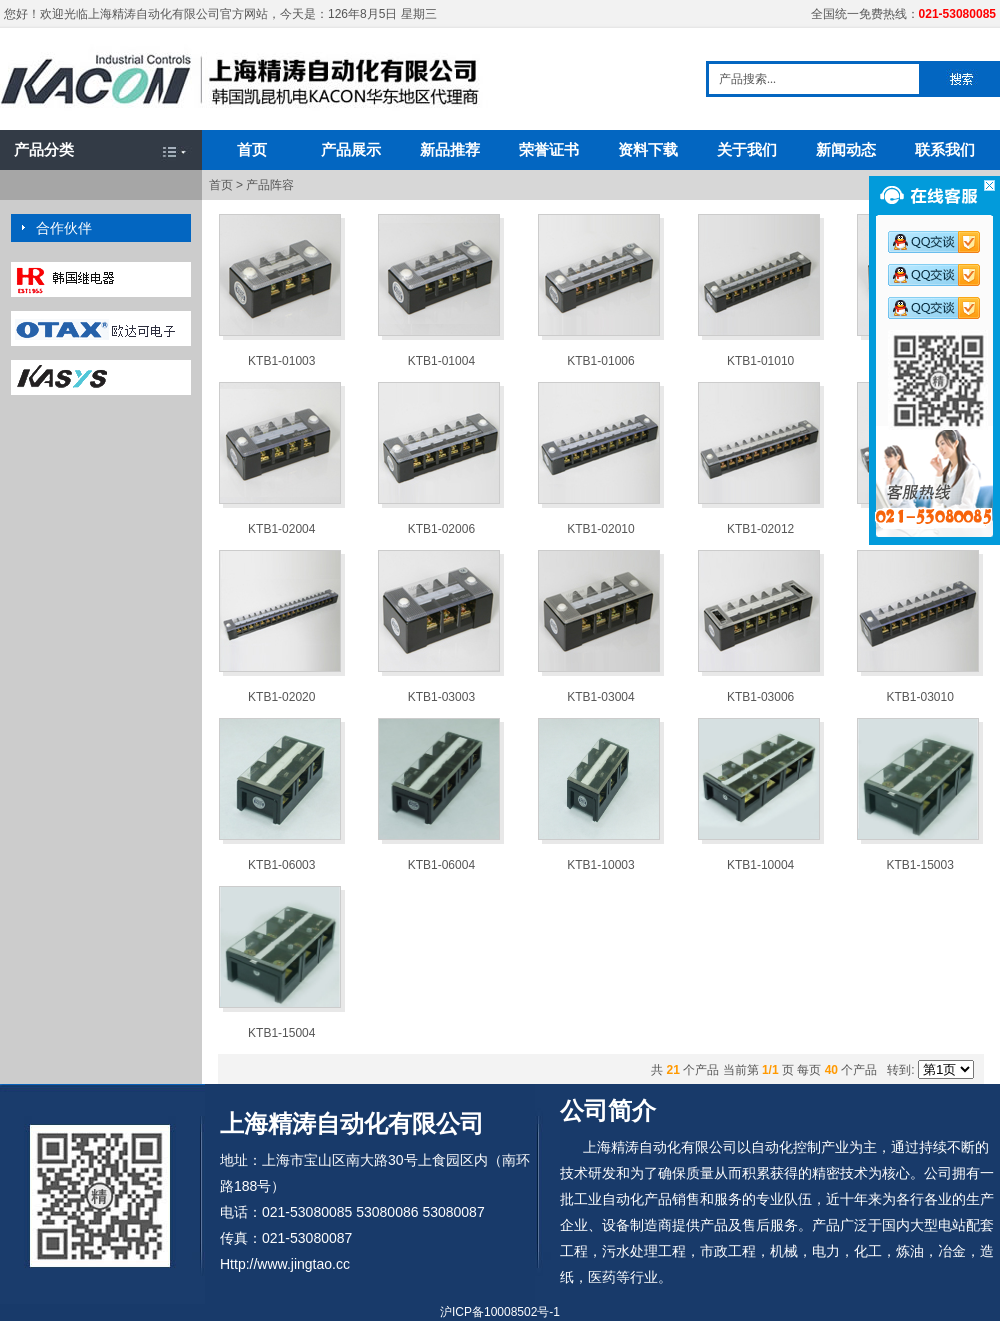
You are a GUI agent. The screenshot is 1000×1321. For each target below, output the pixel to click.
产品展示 (351, 149)
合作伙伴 (64, 228)
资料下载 (648, 149)
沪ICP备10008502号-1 (500, 1312)
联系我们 (945, 149)
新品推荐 (450, 149)
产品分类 (44, 149)
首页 (252, 149)
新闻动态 (846, 149)
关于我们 (747, 149)
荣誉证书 (549, 149)
